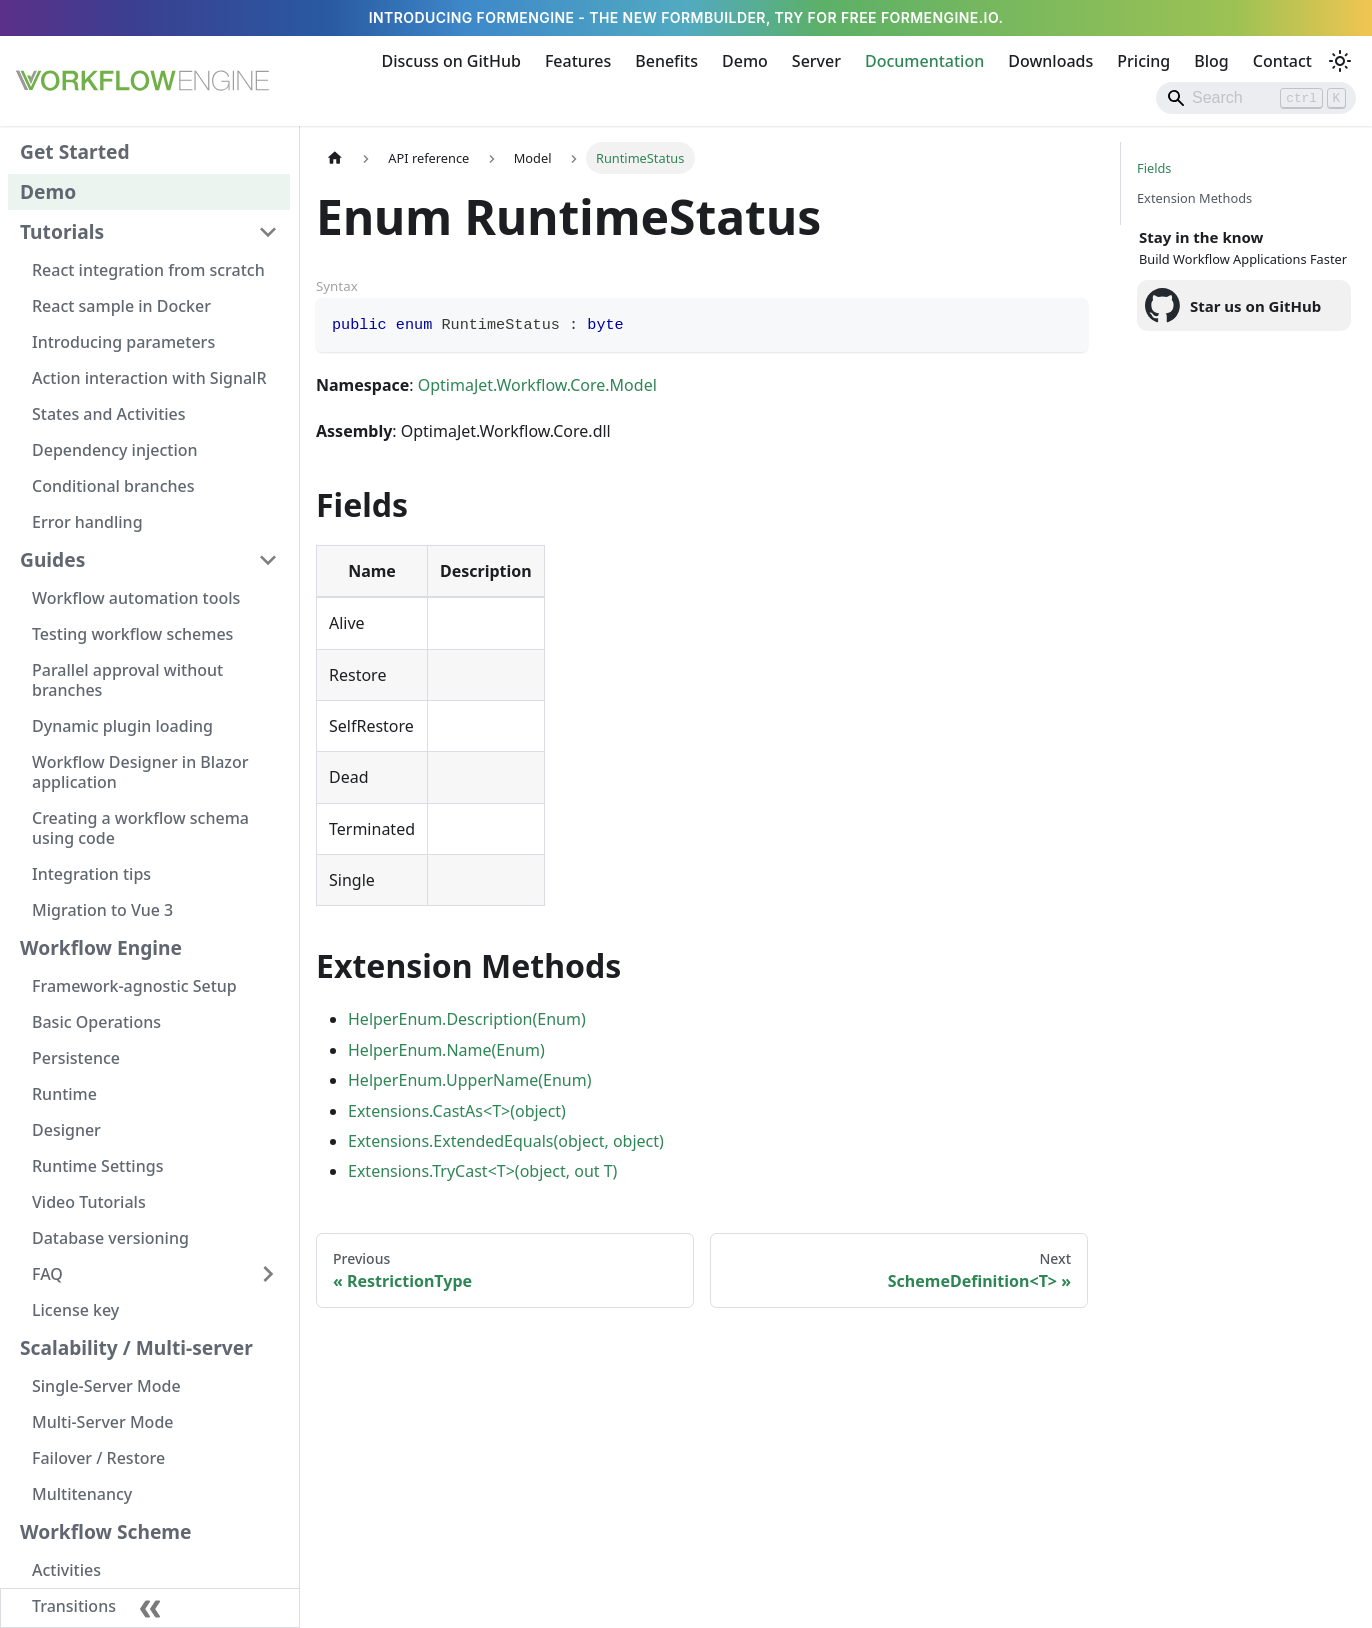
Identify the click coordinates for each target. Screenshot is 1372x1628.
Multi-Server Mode (103, 1422)
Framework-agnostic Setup (134, 986)
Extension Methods (1194, 198)
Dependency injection (115, 450)
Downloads (1050, 61)
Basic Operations (96, 1022)
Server (816, 61)
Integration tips (91, 874)
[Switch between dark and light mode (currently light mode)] (1340, 61)
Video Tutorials (89, 1202)
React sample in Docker (121, 306)
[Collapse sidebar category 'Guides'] (268, 560)
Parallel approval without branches (127, 680)
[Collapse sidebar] (150, 1608)
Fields (1154, 168)
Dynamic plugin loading (122, 726)
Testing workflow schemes (132, 634)
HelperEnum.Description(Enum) (467, 1019)
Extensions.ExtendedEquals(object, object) (506, 1141)
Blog (1211, 61)
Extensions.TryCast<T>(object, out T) (482, 1171)
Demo (745, 61)
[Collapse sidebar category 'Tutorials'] (268, 232)
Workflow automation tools (136, 598)
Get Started (75, 151)
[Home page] (335, 157)
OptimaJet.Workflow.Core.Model (537, 385)
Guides (52, 559)
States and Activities (109, 414)
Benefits (666, 61)
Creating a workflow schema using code (140, 828)
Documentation (924, 61)
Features (578, 61)
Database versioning (110, 1238)
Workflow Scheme (106, 1531)
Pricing (1143, 61)
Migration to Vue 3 (102, 910)
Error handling (87, 522)
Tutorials (62, 231)
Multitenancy (82, 1494)
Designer (66, 1130)
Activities (66, 1570)
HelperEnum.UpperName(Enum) (469, 1080)
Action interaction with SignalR (149, 378)
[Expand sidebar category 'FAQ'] (268, 1274)
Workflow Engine (101, 947)
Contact (1282, 61)
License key (75, 1310)
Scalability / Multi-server (136, 1347)
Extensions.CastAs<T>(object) (457, 1111)
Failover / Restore (98, 1458)
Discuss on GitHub (451, 61)
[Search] (1256, 98)
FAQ (47, 1274)
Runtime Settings (97, 1166)
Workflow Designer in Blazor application (140, 772)
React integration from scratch (148, 270)
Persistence (76, 1058)
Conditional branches (113, 486)
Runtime (64, 1094)
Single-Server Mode (106, 1386)
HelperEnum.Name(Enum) (446, 1050)
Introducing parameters (123, 342)
